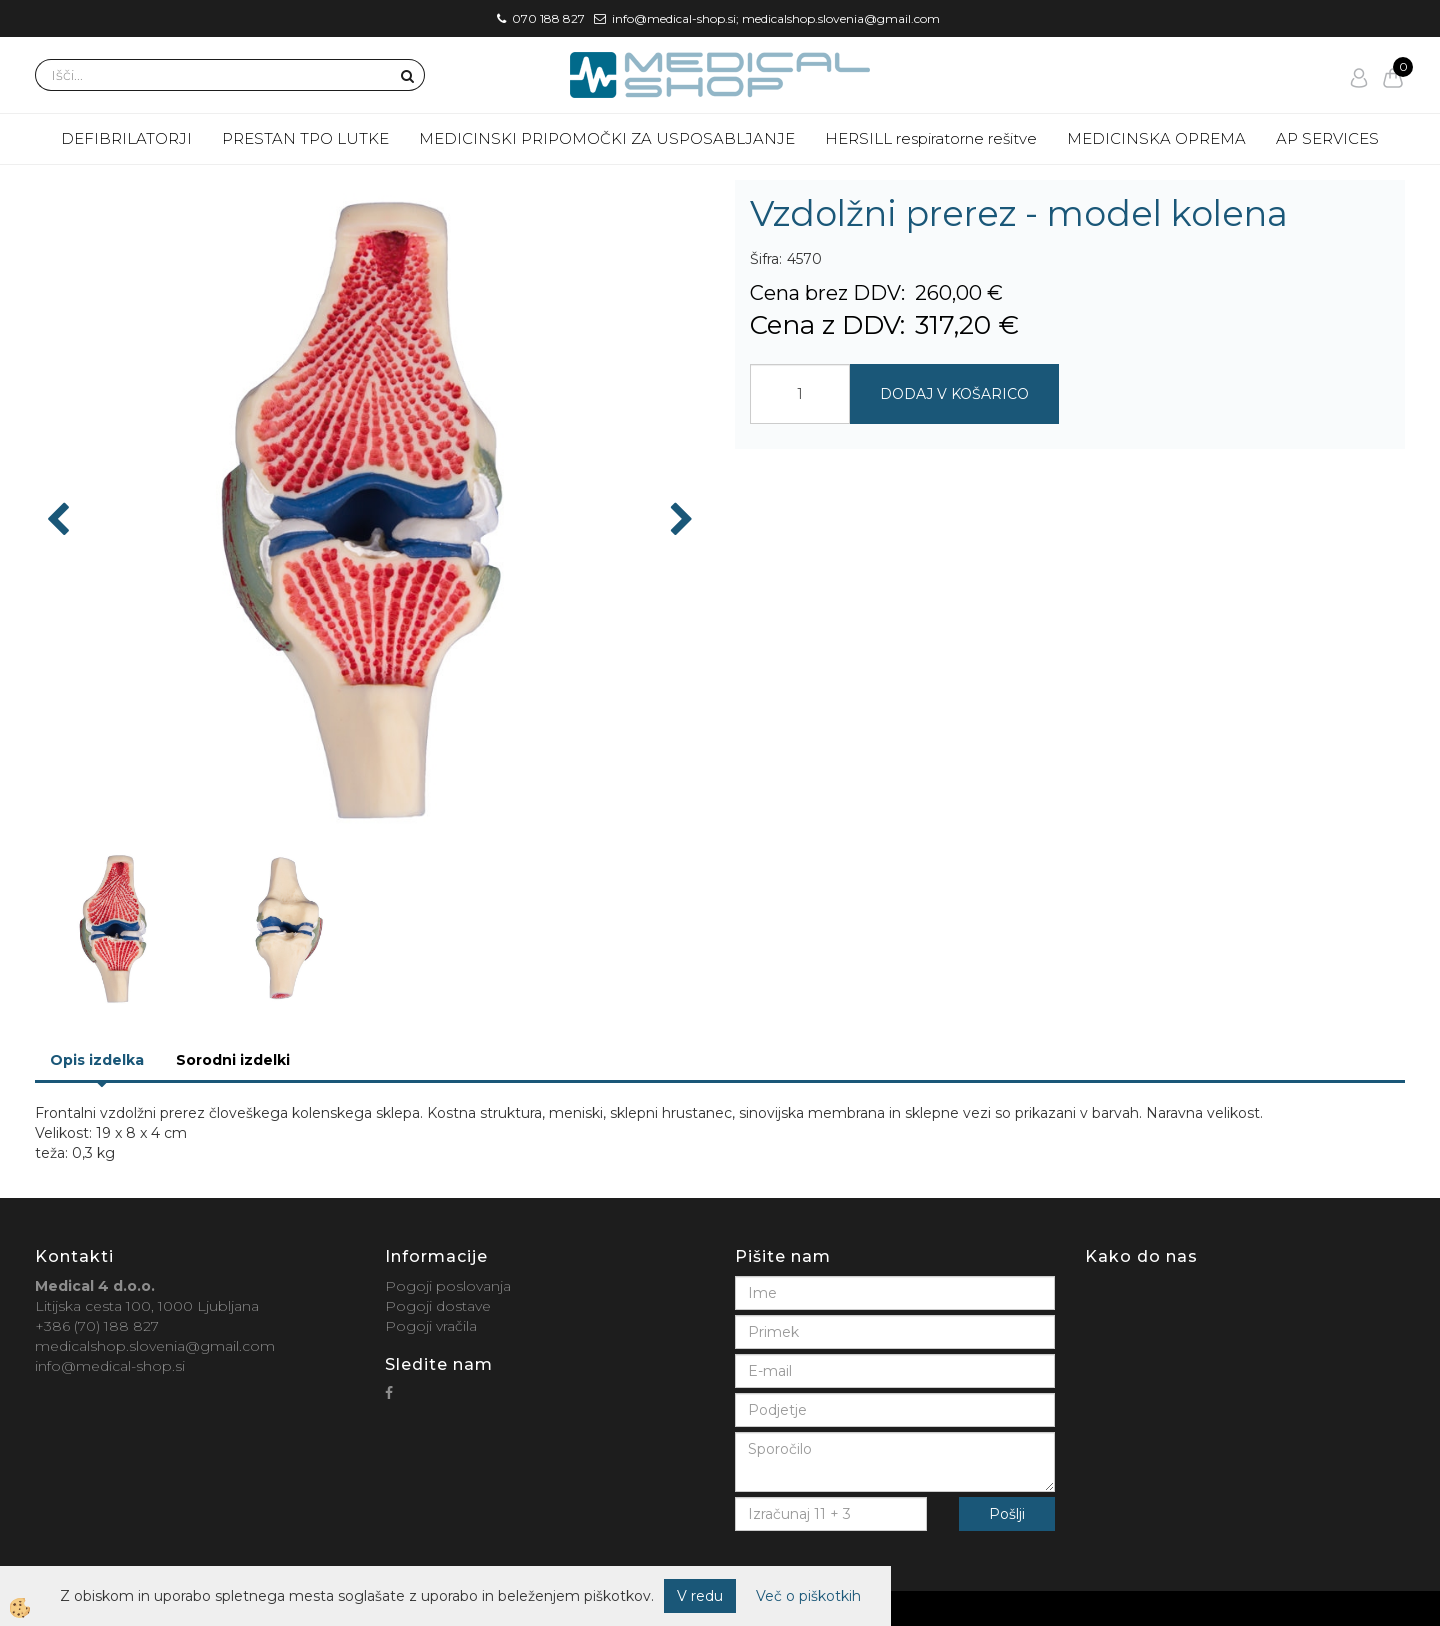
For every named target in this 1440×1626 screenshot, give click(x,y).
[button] (679, 521)
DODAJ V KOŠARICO (954, 394)
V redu (700, 1596)
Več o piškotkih (808, 1596)
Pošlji (1007, 1514)
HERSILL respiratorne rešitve (931, 138)
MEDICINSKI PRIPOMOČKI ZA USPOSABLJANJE (607, 138)
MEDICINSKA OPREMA (1156, 138)
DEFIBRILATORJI (126, 138)
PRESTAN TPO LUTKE (305, 138)
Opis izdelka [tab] (97, 1060)
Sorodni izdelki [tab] (233, 1060)
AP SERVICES (1327, 138)
